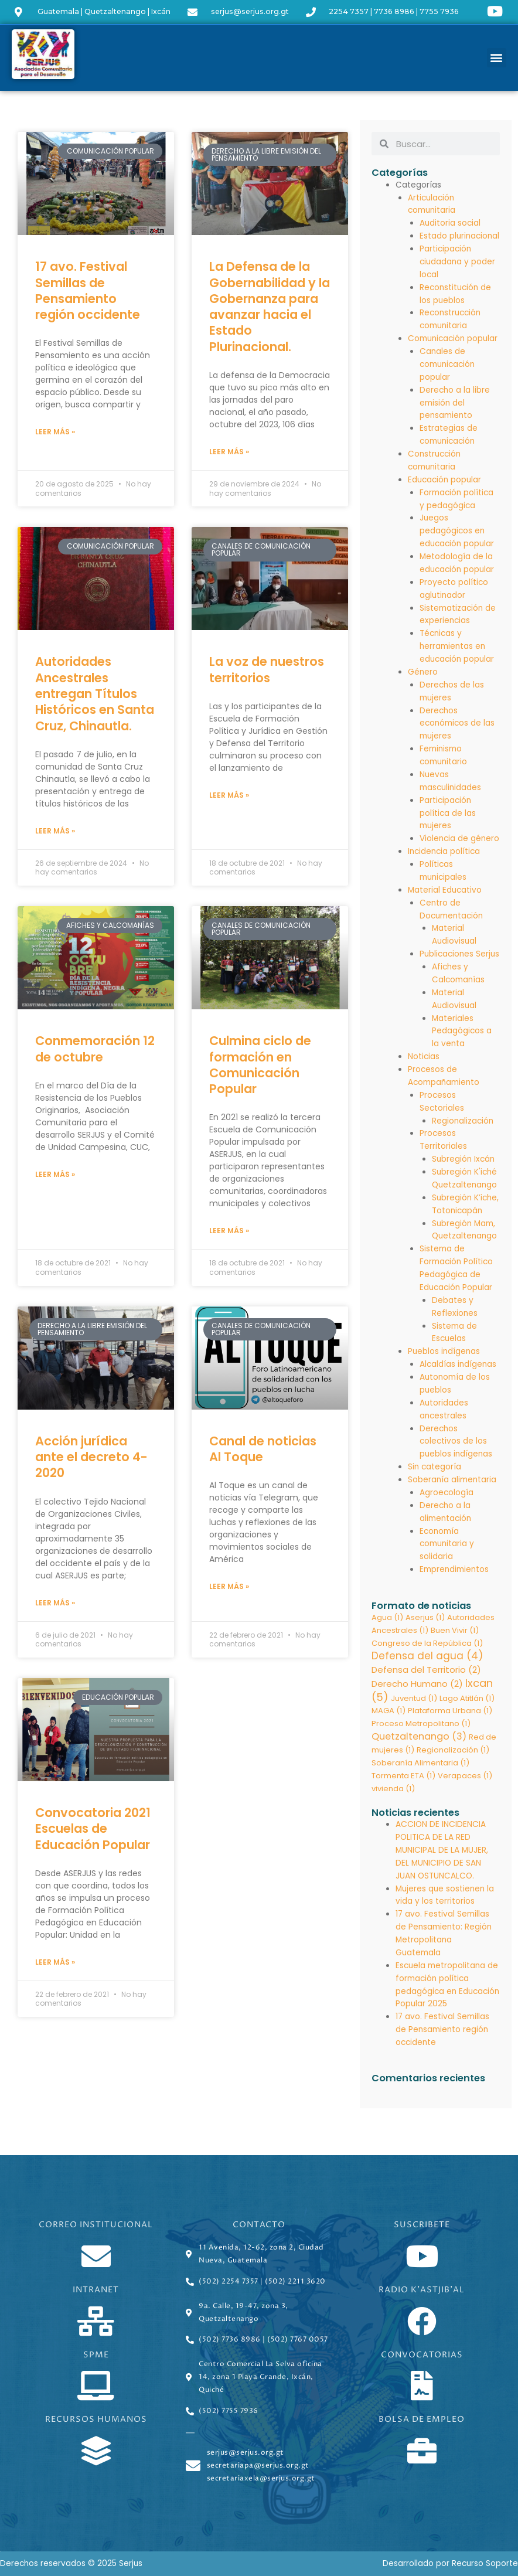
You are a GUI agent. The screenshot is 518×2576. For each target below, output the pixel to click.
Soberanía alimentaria (452, 1479)
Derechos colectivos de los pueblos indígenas (456, 1441)
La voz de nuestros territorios (266, 669)
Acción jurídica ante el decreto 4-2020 (91, 1457)
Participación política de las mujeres (448, 813)
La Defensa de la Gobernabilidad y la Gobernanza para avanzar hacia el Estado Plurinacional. (269, 306)
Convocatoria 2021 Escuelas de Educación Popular (93, 1828)
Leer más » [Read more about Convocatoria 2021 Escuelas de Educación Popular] (55, 1962)
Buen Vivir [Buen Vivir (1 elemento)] (455, 1630)
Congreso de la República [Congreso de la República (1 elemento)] (427, 1643)
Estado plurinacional (459, 235)
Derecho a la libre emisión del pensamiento (455, 402)
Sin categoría (434, 1466)
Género (423, 672)
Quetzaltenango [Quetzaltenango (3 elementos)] (419, 1736)
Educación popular (444, 479)
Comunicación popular (452, 338)
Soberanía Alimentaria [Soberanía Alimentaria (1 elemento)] (420, 1762)
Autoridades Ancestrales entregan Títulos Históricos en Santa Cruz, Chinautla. (94, 693)
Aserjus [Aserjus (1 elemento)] (425, 1617)
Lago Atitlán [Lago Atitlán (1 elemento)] (467, 1698)
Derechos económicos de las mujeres (457, 723)
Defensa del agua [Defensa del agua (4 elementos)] (427, 1656)
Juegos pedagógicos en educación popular (457, 530)
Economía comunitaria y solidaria (447, 1544)
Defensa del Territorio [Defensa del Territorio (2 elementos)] (426, 1669)
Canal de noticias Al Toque (262, 1448)
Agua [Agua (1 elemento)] (387, 1617)
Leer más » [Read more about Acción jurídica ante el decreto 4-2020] (55, 1603)
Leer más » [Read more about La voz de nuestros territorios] (229, 795)
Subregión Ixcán (463, 1159)
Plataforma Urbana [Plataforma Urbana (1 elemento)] (450, 1710)
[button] (496, 57)
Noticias (423, 1056)
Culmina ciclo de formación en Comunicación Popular (260, 1064)
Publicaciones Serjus (459, 953)
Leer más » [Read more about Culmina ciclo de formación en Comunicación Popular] (229, 1231)
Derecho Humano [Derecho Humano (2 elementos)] (417, 1683)
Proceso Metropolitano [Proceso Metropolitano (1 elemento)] (421, 1723)
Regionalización (462, 1121)
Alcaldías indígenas (458, 1364)
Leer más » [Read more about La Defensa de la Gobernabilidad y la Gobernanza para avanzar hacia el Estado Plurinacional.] (229, 452)
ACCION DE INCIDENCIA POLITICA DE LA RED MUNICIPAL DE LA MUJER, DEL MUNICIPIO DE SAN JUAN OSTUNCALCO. (442, 1850)
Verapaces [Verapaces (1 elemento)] (465, 1775)
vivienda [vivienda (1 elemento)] (393, 1788)
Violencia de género (459, 838)
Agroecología (446, 1492)
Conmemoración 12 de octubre (95, 1048)
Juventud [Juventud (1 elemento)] (414, 1698)
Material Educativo (445, 890)
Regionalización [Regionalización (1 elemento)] (453, 1749)
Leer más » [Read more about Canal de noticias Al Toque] (229, 1586)
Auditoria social (450, 223)
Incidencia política (444, 851)
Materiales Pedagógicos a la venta (462, 1031)
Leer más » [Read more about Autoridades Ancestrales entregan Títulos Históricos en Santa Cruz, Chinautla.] (55, 831)
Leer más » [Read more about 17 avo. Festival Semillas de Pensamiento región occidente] (55, 432)
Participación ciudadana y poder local (457, 261)
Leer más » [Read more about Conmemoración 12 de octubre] (55, 1174)
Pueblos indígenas (444, 1351)
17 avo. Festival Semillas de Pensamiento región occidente (87, 290)
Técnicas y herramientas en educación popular (457, 646)
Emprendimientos (454, 1569)
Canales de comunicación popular (447, 364)
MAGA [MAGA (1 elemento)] (388, 1710)
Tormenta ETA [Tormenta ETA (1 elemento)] (403, 1775)
